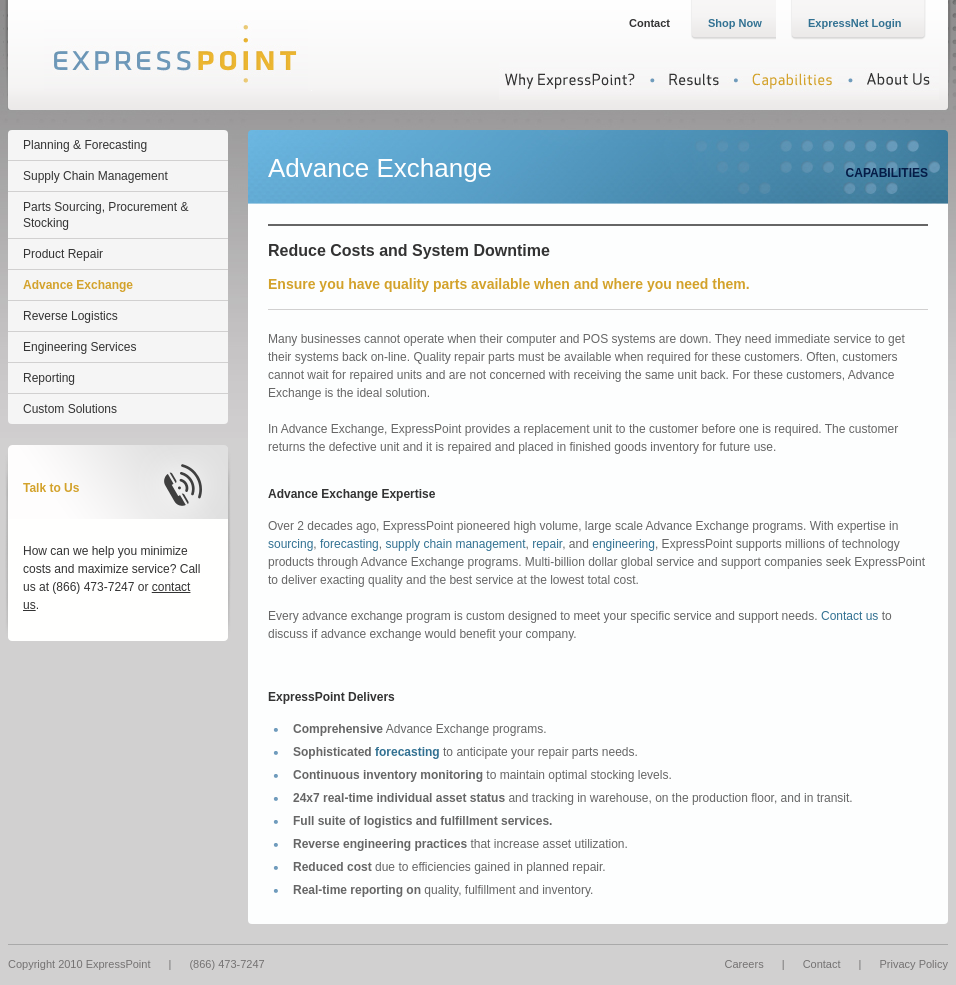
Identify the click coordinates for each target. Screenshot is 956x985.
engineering (623, 544)
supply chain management (455, 544)
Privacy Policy (914, 964)
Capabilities (783, 80)
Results (683, 80)
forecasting (349, 544)
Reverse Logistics (70, 316)
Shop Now (735, 23)
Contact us (849, 616)
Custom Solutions (70, 409)
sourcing (290, 544)
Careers (744, 964)
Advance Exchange (78, 285)
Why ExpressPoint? (569, 80)
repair (547, 544)
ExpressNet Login (855, 23)
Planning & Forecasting (85, 145)
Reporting (49, 378)
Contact (649, 23)
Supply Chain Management (95, 176)
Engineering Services (79, 347)
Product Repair (63, 254)
